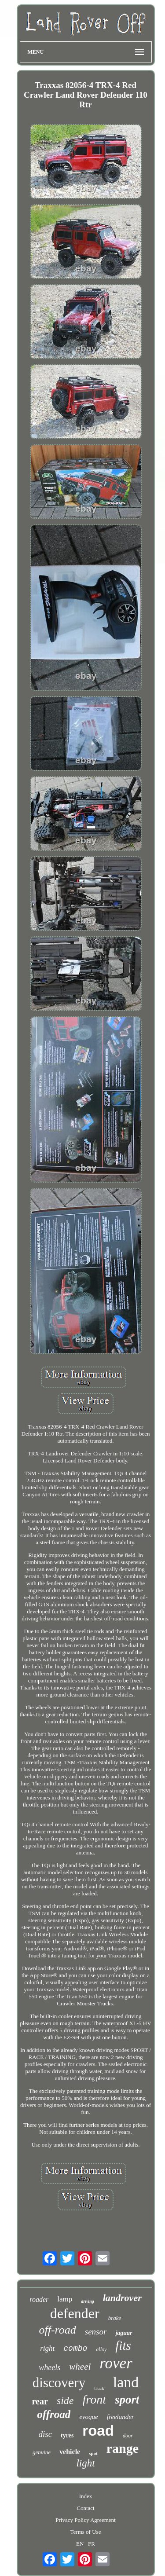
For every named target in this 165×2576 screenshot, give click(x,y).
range (122, 2448)
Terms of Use (85, 2531)
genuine (42, 2452)
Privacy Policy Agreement (85, 2520)
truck (99, 2388)
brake (114, 2318)
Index (85, 2496)
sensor (96, 2331)
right (47, 2348)
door (128, 2436)
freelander (120, 2416)
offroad (53, 2414)
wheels (49, 2367)
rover (115, 2363)
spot (93, 2453)
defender (74, 2313)
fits (123, 2345)
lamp (64, 2299)
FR (91, 2543)
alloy (101, 2349)
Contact (85, 2508)
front (94, 2399)
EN (80, 2543)
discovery (59, 2382)
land (126, 2382)
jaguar (123, 2333)
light (85, 2463)
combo (75, 2348)
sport (127, 2399)
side (65, 2400)
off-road (57, 2329)
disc (45, 2434)
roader (38, 2299)
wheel (80, 2366)
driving (87, 2301)
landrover (122, 2297)
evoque (88, 2416)
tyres (67, 2435)
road (98, 2430)
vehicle (69, 2451)
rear (40, 2401)
